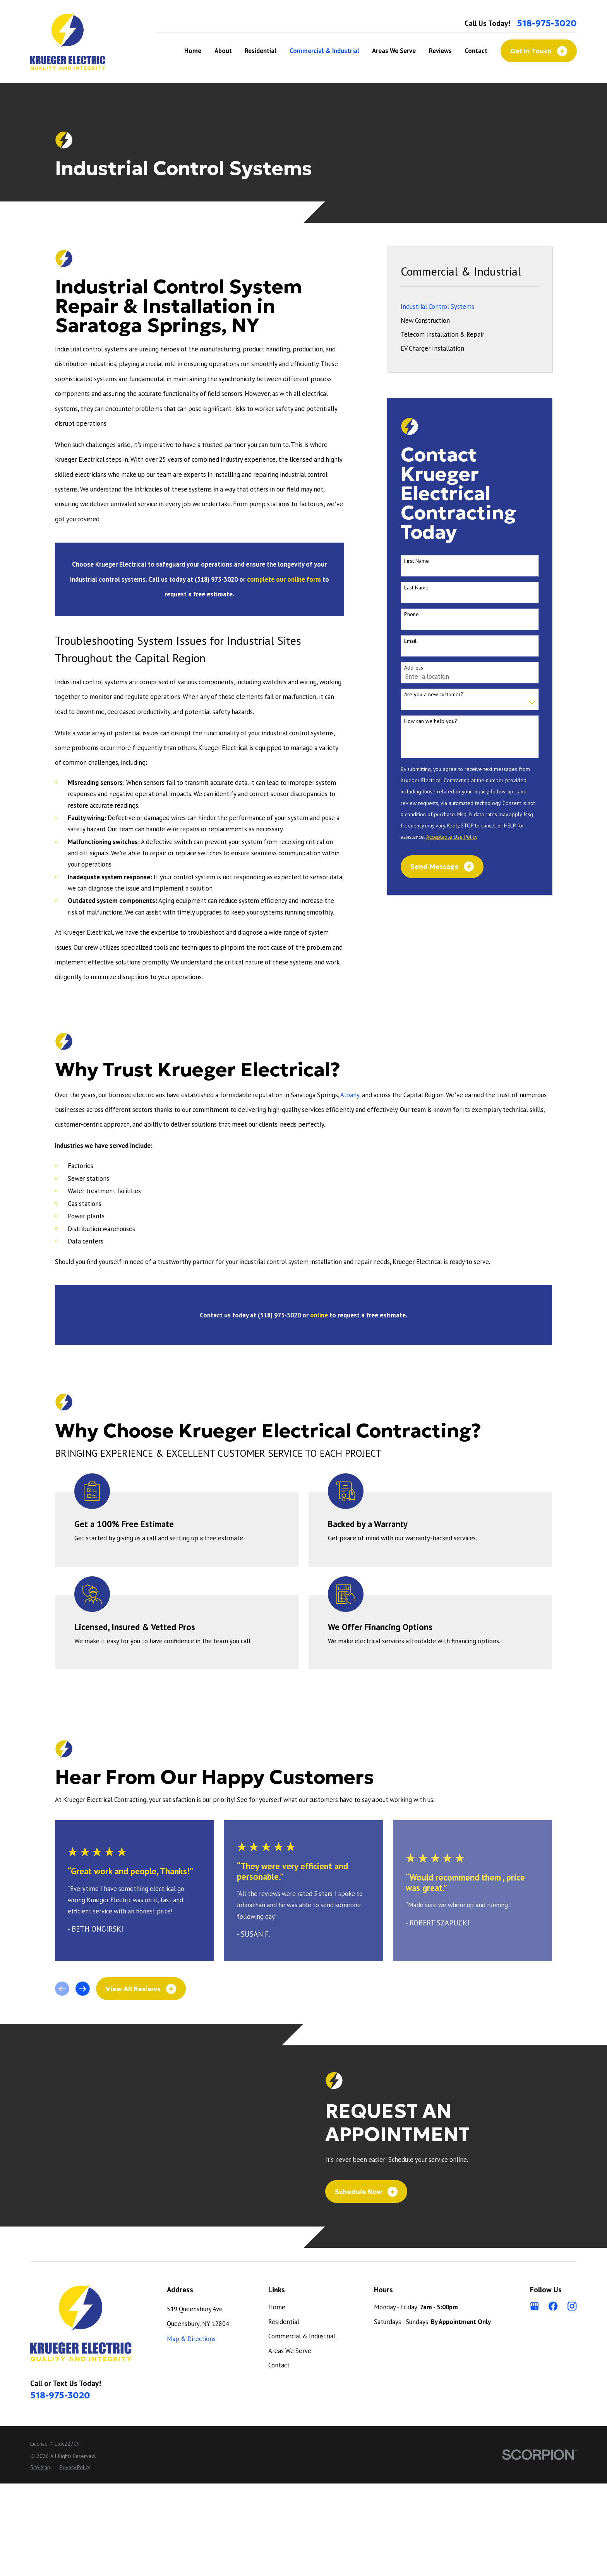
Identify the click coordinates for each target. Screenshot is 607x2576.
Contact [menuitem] (476, 50)
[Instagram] (572, 2398)
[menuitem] (470, 307)
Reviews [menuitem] (440, 50)
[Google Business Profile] (534, 2398)
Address (413, 668)
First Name (416, 561)
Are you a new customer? (433, 694)
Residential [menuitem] (260, 50)
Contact (279, 2457)
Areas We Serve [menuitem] (394, 50)
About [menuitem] (223, 50)
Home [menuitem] (192, 50)
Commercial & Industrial (301, 2428)
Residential (283, 2414)
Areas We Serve (289, 2443)
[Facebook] (553, 2398)
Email (410, 641)
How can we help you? (430, 721)
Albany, (350, 1095)
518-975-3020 (547, 23)
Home (276, 2399)
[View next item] (82, 1989)
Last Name (416, 587)
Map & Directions (191, 2431)
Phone (411, 614)
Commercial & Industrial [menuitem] (324, 50)
